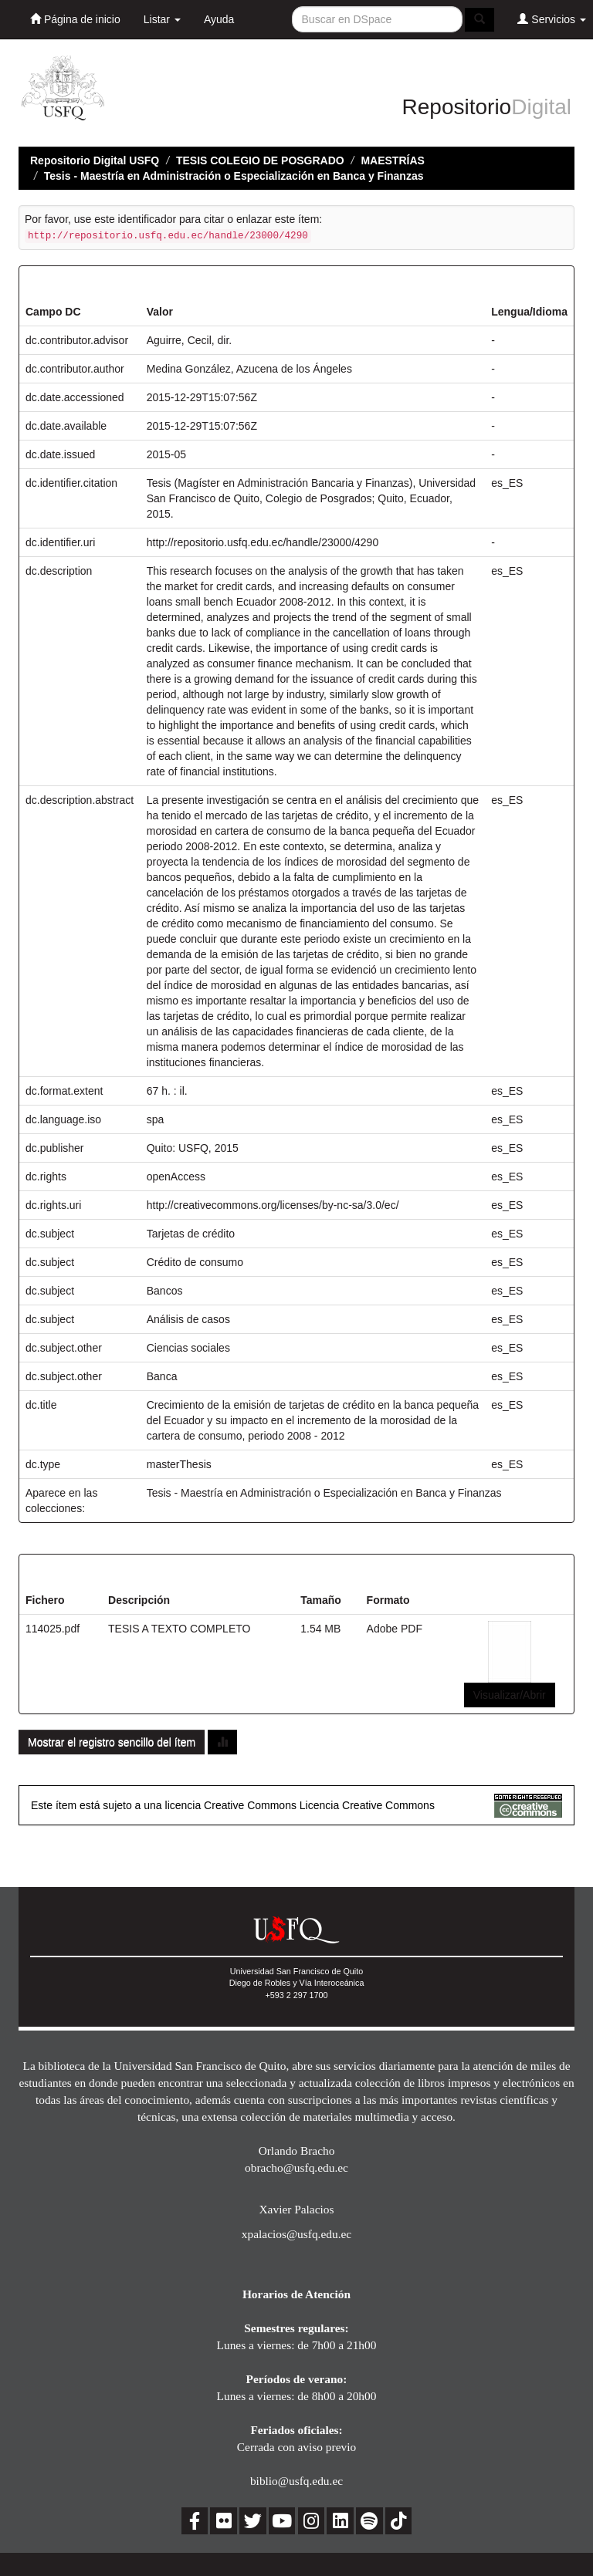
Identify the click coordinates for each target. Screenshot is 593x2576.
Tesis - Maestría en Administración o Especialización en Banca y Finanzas (234, 176)
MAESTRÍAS (392, 160)
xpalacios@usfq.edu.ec (296, 2233)
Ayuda (219, 19)
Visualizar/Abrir (509, 1695)
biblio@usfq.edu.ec (296, 2480)
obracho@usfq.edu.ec (296, 2167)
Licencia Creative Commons (367, 1805)
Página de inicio (75, 18)
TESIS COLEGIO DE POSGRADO (260, 160)
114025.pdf (52, 1628)
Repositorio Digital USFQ (94, 160)
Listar (162, 19)
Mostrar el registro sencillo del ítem (111, 1742)
